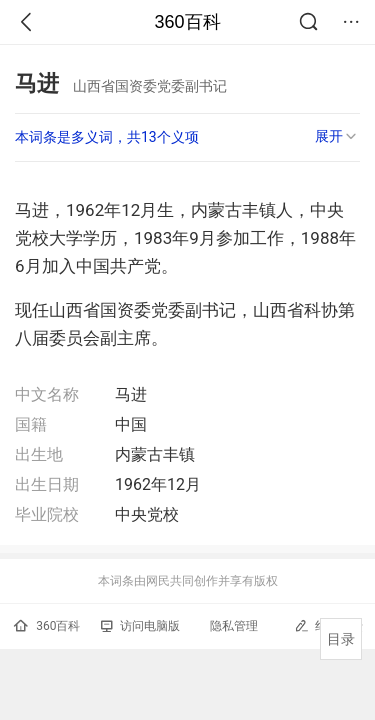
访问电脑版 (140, 626)
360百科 (187, 22)
